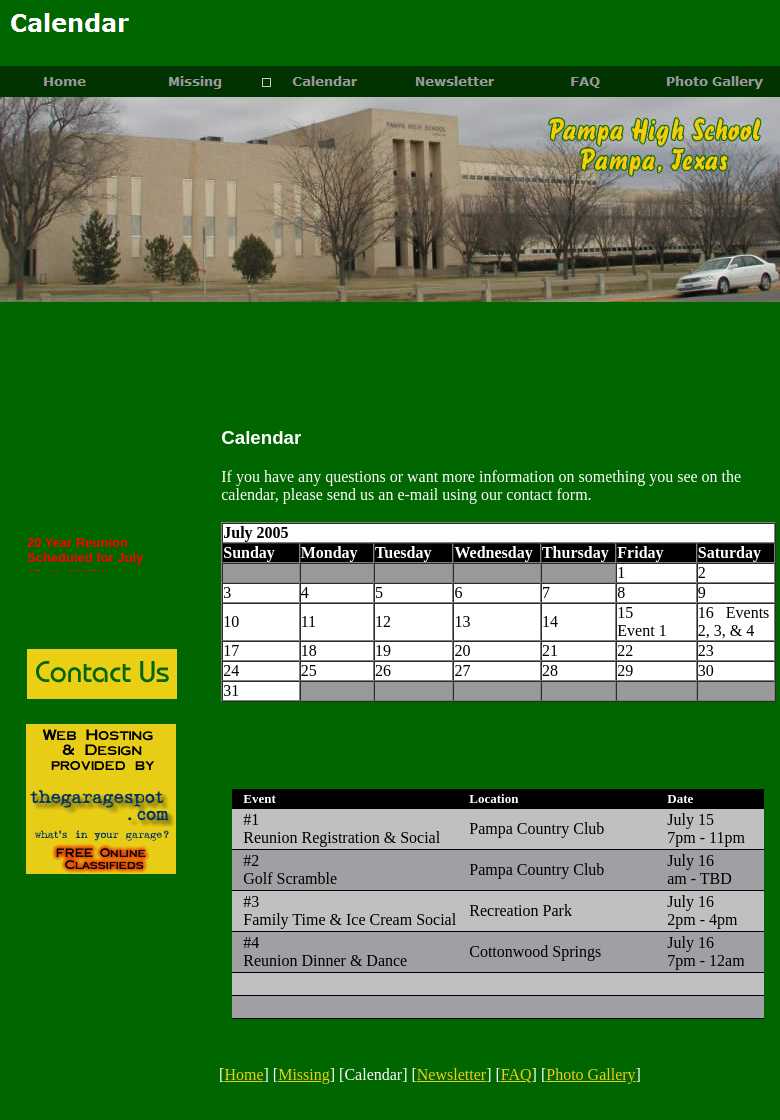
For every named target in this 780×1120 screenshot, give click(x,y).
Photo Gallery (590, 1074)
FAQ (516, 1074)
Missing (304, 1074)
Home (243, 1074)
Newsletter (451, 1074)
